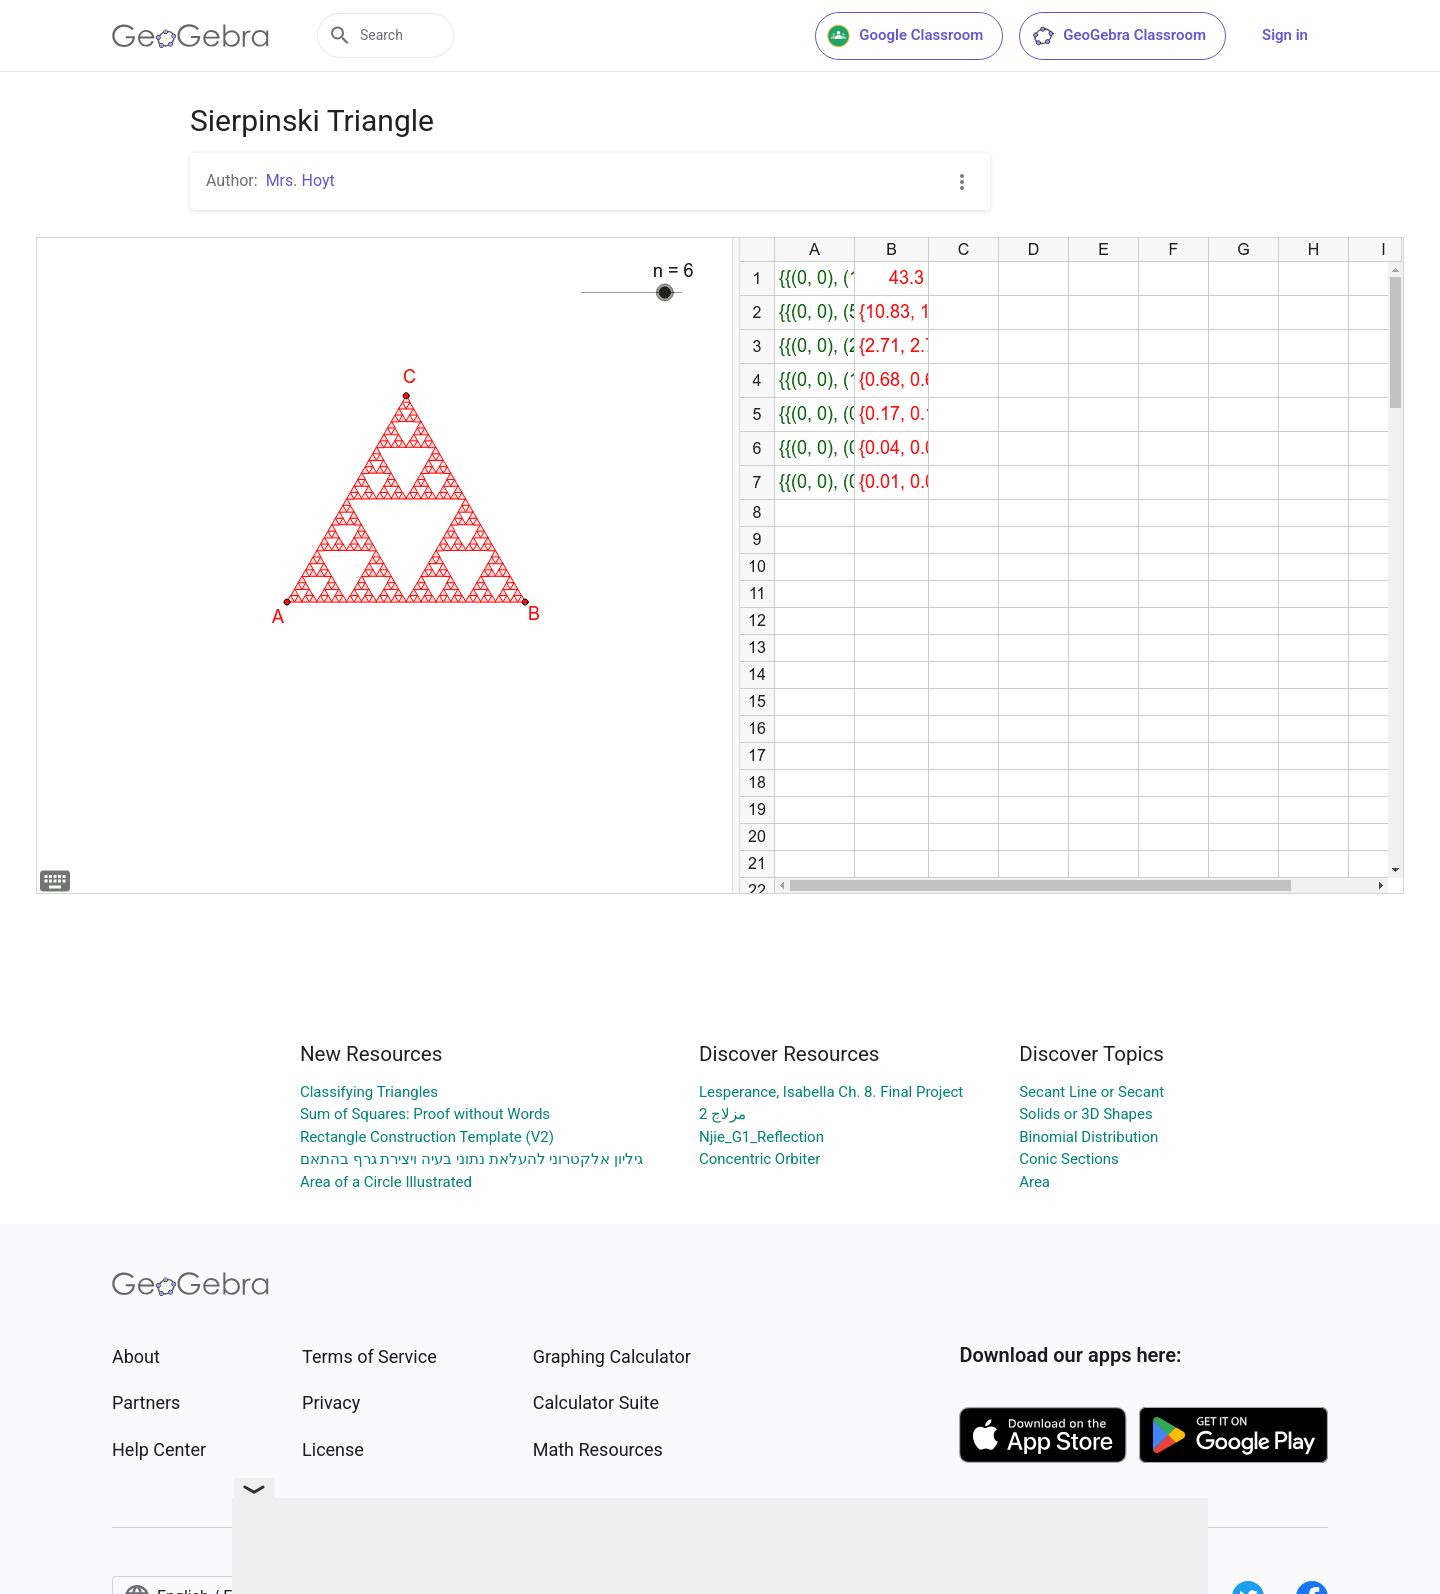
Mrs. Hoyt (300, 180)
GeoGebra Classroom (1118, 36)
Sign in (1285, 35)
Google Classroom (905, 36)
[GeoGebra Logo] (190, 36)
